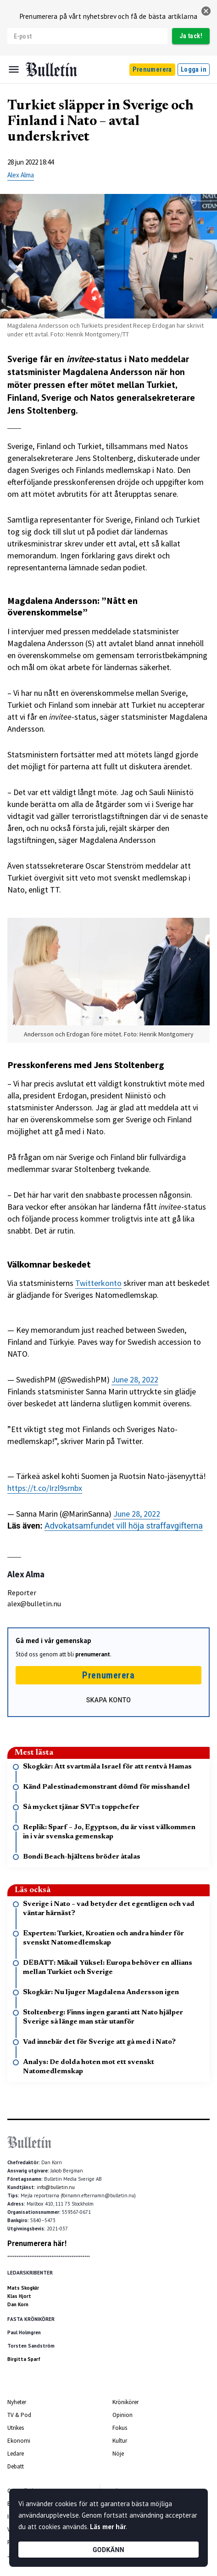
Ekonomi (18, 2441)
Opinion (122, 2415)
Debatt (15, 2466)
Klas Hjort (19, 2296)
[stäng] (206, 11)
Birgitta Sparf (23, 2359)
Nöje (118, 2453)
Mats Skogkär (23, 2288)
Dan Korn (17, 2304)
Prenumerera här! (37, 2243)
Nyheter (16, 2402)
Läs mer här (108, 2526)
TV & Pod (19, 2415)
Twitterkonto (98, 1283)
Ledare (15, 2453)
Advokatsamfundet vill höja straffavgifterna (124, 1525)
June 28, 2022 (134, 1379)
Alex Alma (20, 175)
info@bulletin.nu (56, 2187)
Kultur (119, 2441)
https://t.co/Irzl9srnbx (44, 1488)
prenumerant (92, 1654)
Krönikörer (125, 2402)
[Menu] (13, 69)
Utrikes (15, 2428)
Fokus (119, 2428)
